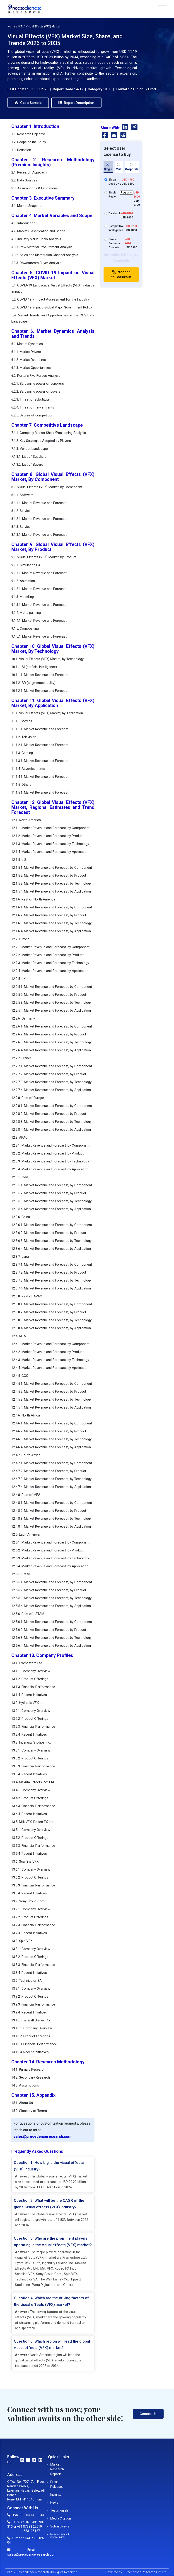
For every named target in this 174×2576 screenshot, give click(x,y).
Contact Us (148, 2414)
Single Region (121, 195)
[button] (162, 8)
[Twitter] (134, 128)
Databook (115, 213)
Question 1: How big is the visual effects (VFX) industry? (49, 2165)
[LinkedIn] (125, 128)
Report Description (76, 103)
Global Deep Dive (115, 181)
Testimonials (59, 2510)
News (54, 2502)
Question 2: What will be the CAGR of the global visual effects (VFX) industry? (49, 2203)
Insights (55, 2494)
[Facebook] (105, 136)
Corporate (132, 167)
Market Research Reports (57, 2469)
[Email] (114, 136)
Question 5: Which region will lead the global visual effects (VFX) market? (52, 2344)
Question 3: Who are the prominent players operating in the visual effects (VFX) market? (53, 2241)
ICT (20, 26)
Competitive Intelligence (116, 228)
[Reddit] (123, 136)
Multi (119, 167)
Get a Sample (28, 103)
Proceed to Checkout (121, 274)
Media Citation (60, 2518)
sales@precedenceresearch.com (42, 2136)
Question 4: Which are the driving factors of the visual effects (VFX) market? (51, 2301)
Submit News (59, 2526)
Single (108, 167)
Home (11, 26)
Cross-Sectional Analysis (115, 243)
